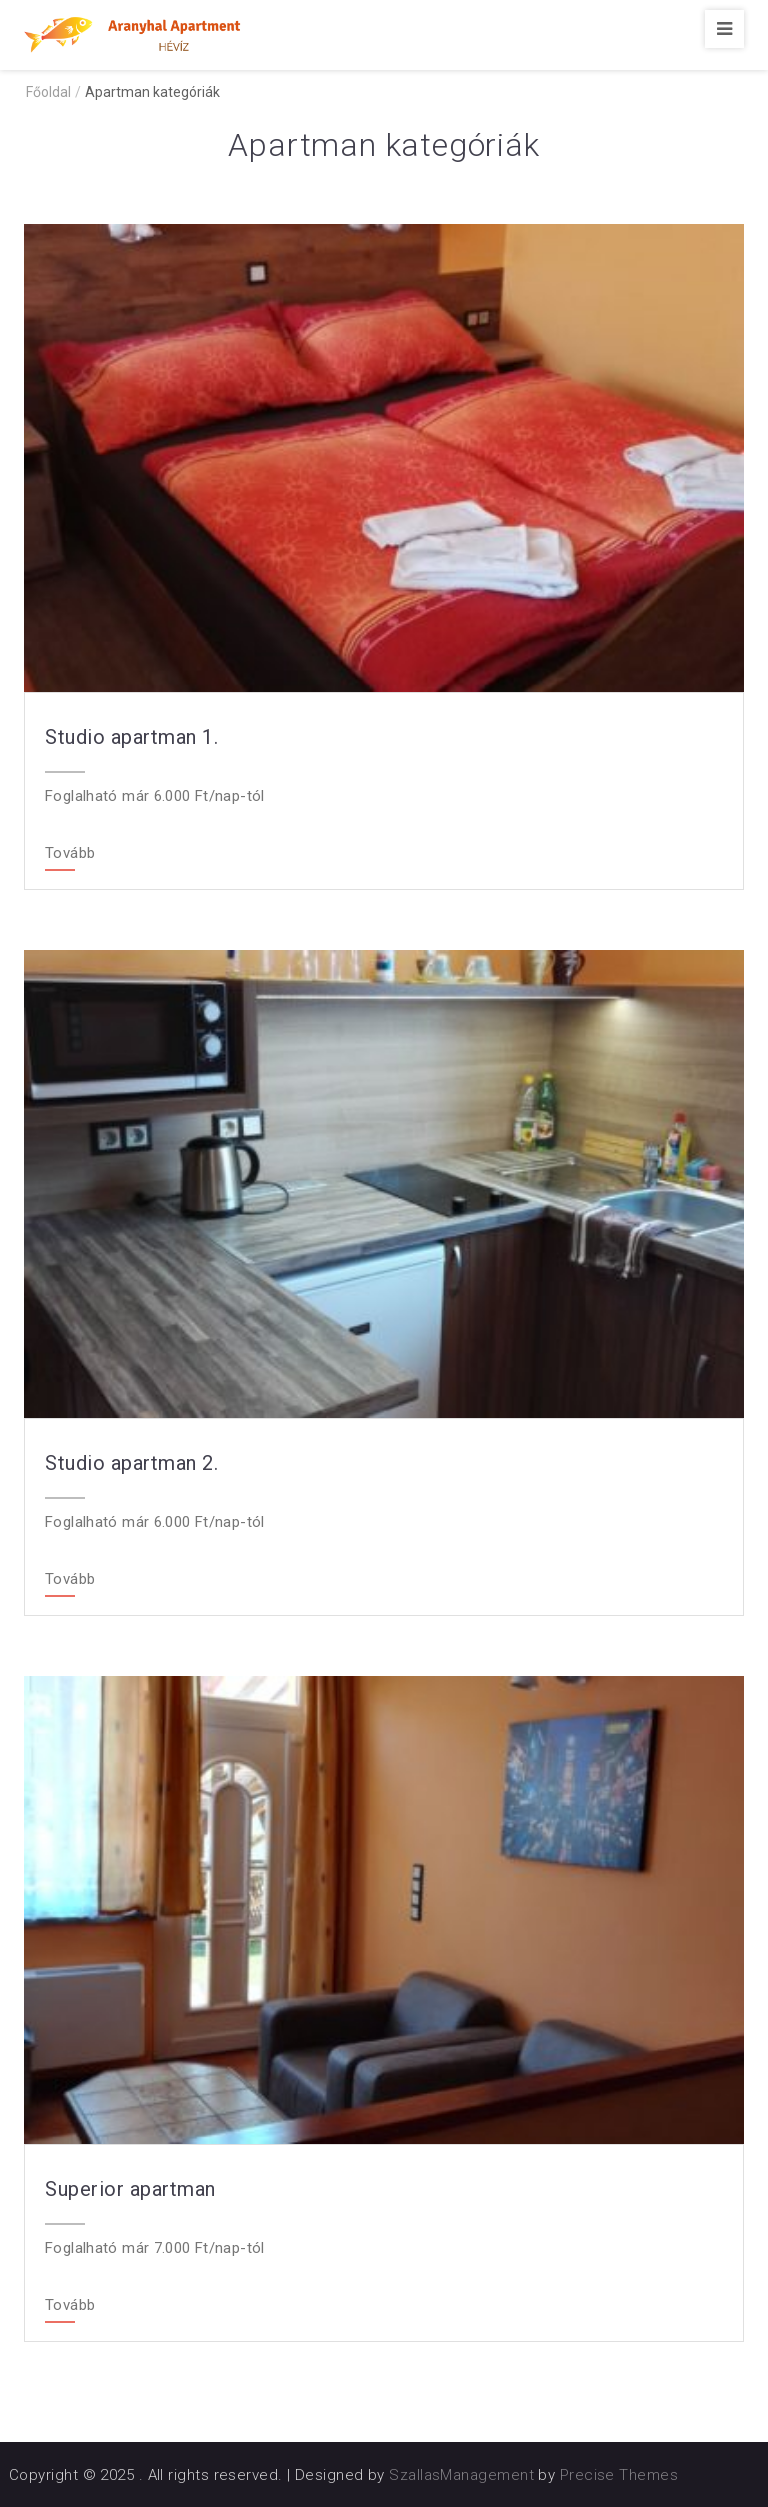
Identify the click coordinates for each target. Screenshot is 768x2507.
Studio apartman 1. (131, 737)
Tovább (70, 854)
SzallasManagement (461, 2475)
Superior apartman (130, 2189)
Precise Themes (619, 2475)
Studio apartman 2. (131, 1463)
